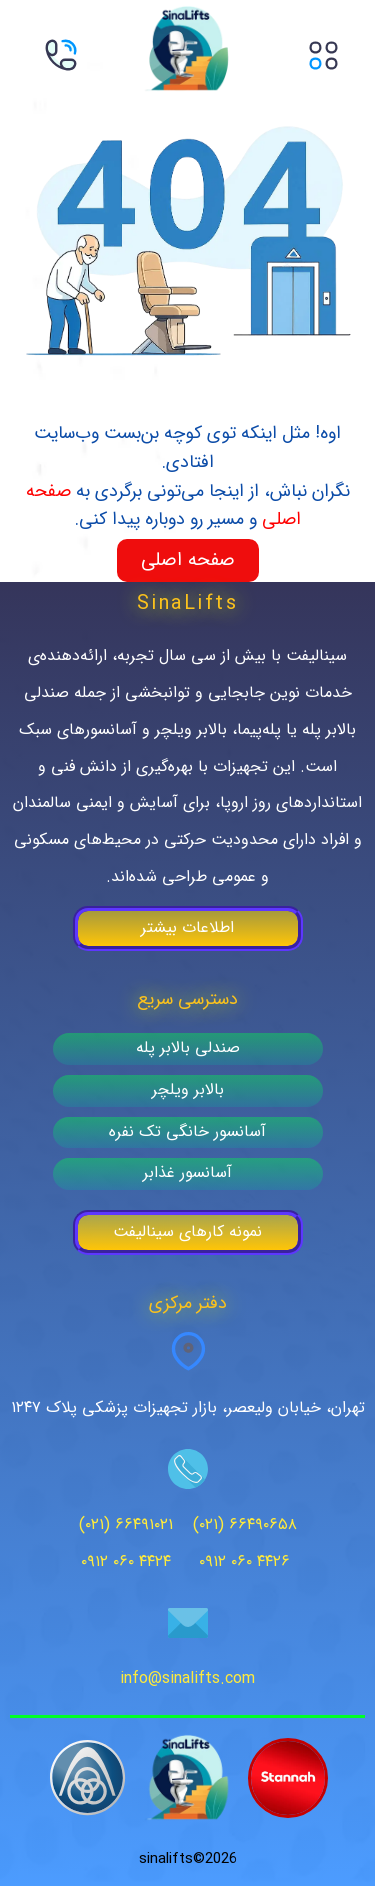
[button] (324, 60)
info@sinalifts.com (187, 1679)
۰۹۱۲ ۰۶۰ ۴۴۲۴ (126, 1562)
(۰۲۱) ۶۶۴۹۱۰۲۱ (126, 1525)
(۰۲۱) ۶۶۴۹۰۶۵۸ (245, 1525)
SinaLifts (188, 604)
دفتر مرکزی (188, 1303)
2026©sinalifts (188, 1859)
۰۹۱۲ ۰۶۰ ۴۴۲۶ (244, 1562)
